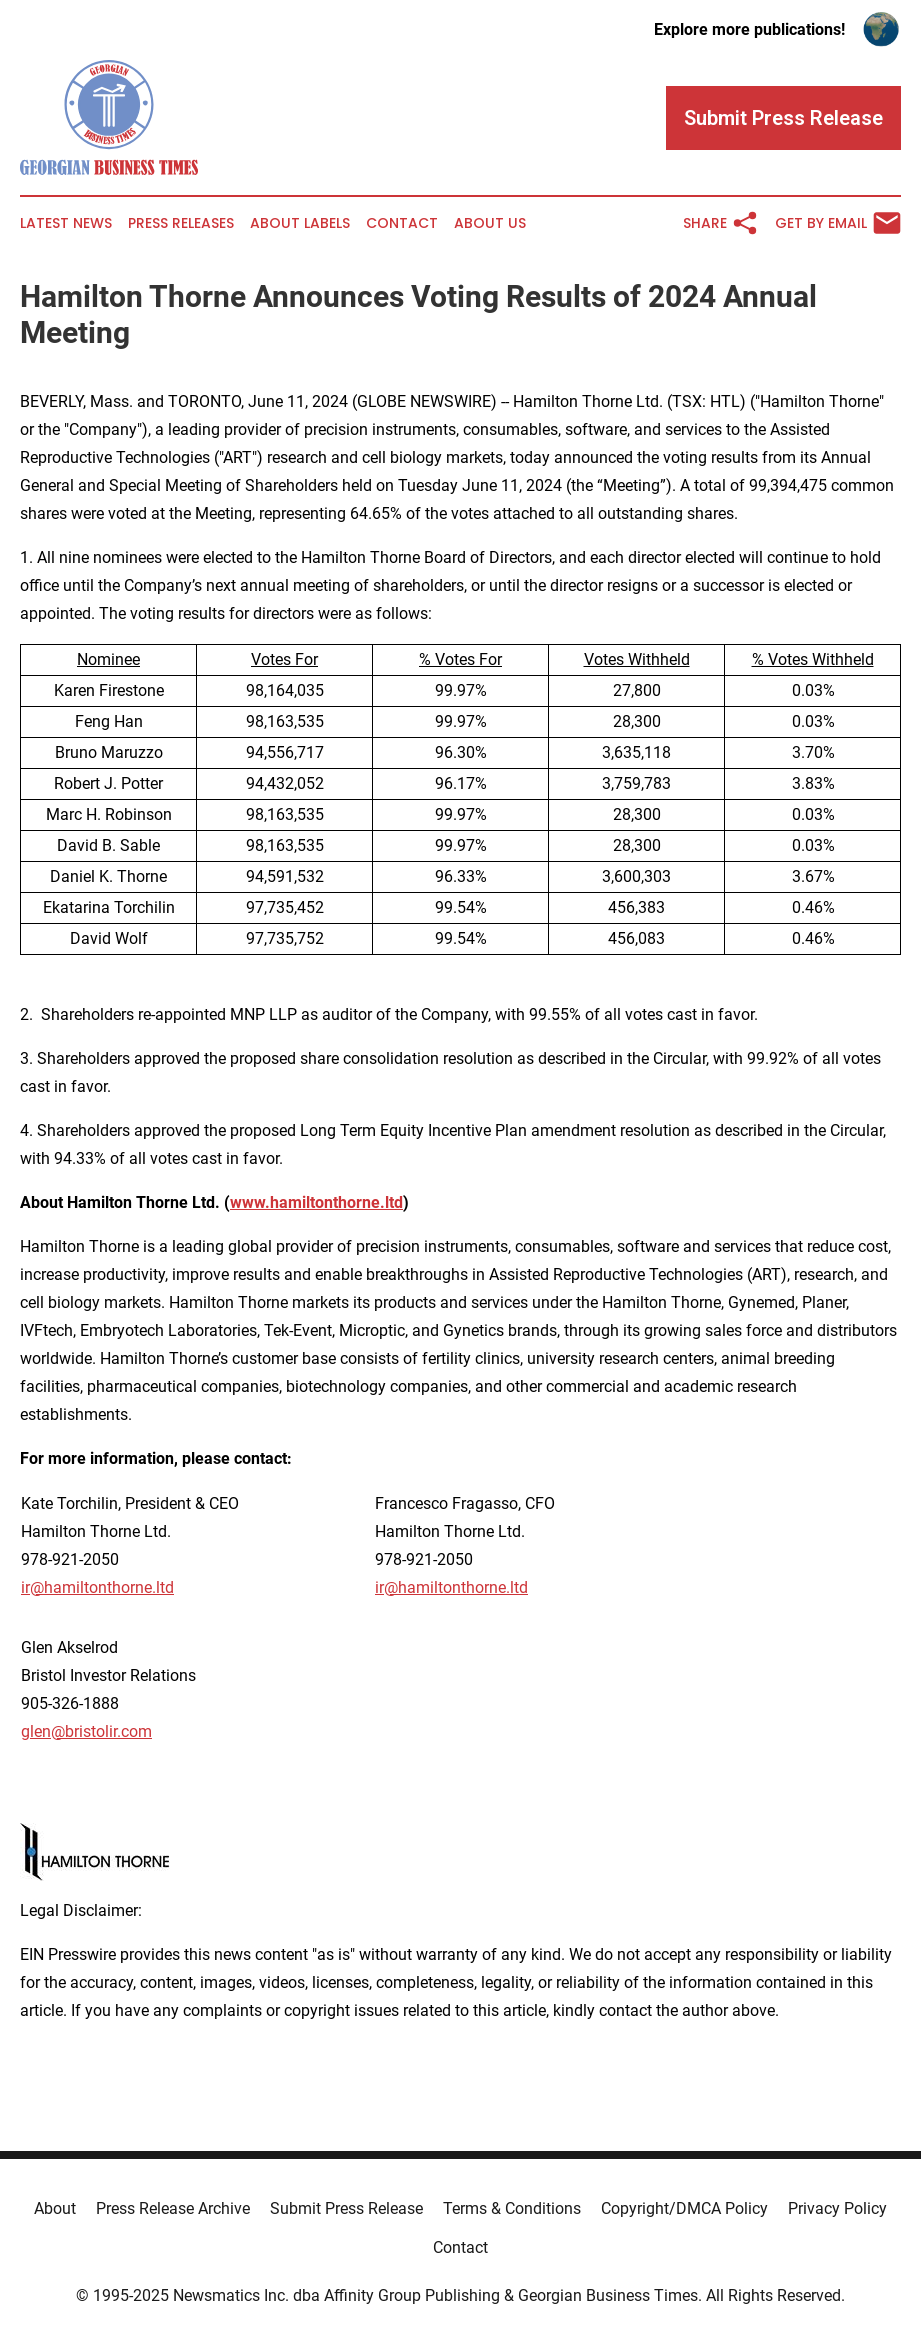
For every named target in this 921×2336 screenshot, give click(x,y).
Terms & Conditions (512, 2208)
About (55, 2208)
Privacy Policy (837, 2208)
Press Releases (181, 223)
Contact (402, 223)
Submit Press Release (346, 2208)
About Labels (300, 223)
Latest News (66, 223)
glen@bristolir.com (86, 1731)
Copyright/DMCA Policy (684, 2208)
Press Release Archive (173, 2208)
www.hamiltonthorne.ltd (316, 1202)
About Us (490, 223)
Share (721, 223)
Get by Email (838, 223)
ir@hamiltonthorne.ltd (97, 1587)
